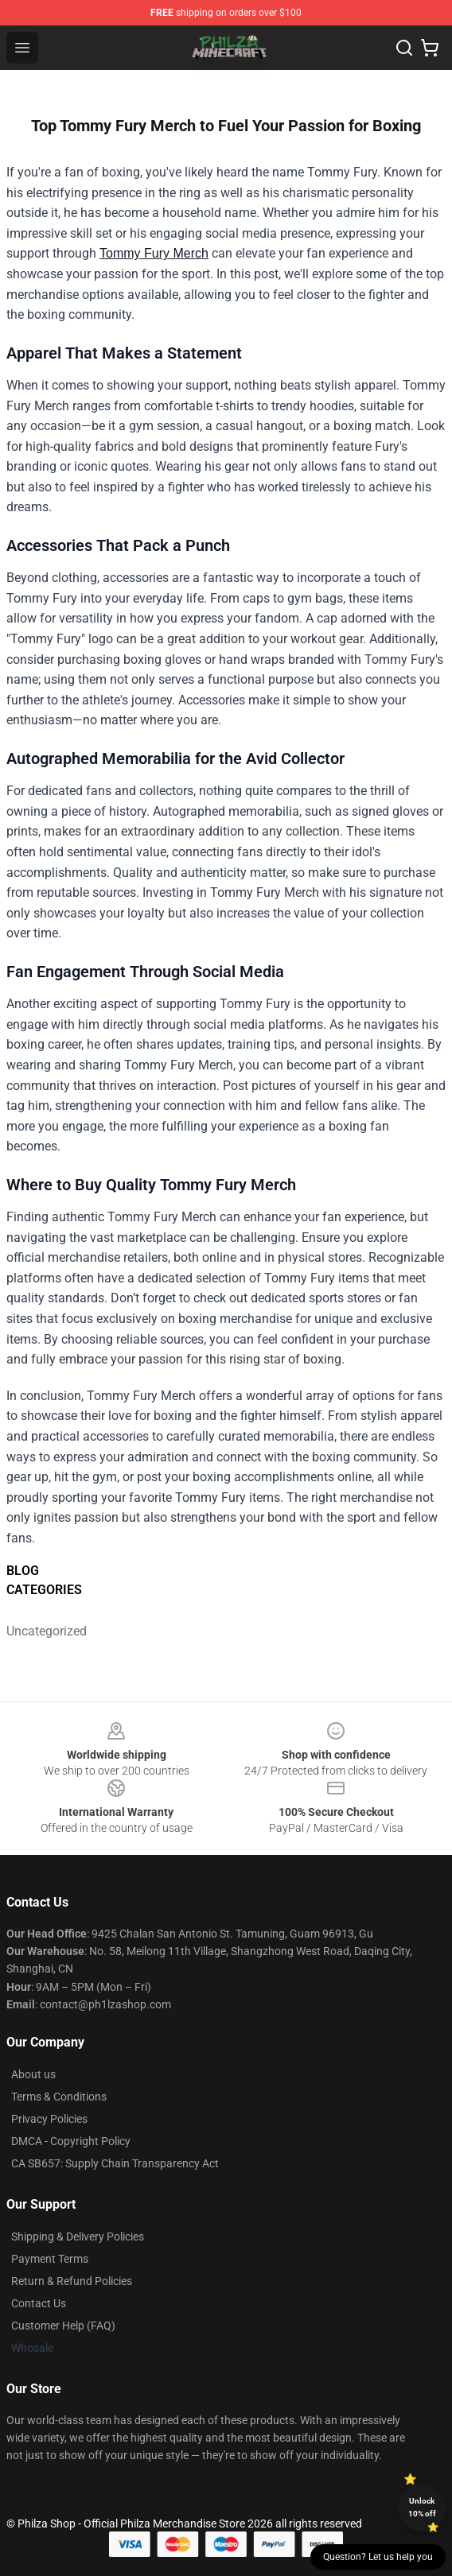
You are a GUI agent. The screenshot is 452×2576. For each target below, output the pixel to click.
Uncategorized (46, 1631)
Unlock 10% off (422, 2507)
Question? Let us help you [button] (378, 2556)
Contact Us (38, 2303)
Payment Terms (49, 2258)
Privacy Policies (49, 2118)
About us (33, 2074)
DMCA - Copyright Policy (71, 2141)
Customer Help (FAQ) (63, 2325)
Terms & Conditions (59, 2096)
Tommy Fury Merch (153, 253)
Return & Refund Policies (71, 2281)
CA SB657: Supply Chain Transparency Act (115, 2163)
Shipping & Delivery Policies (77, 2236)
